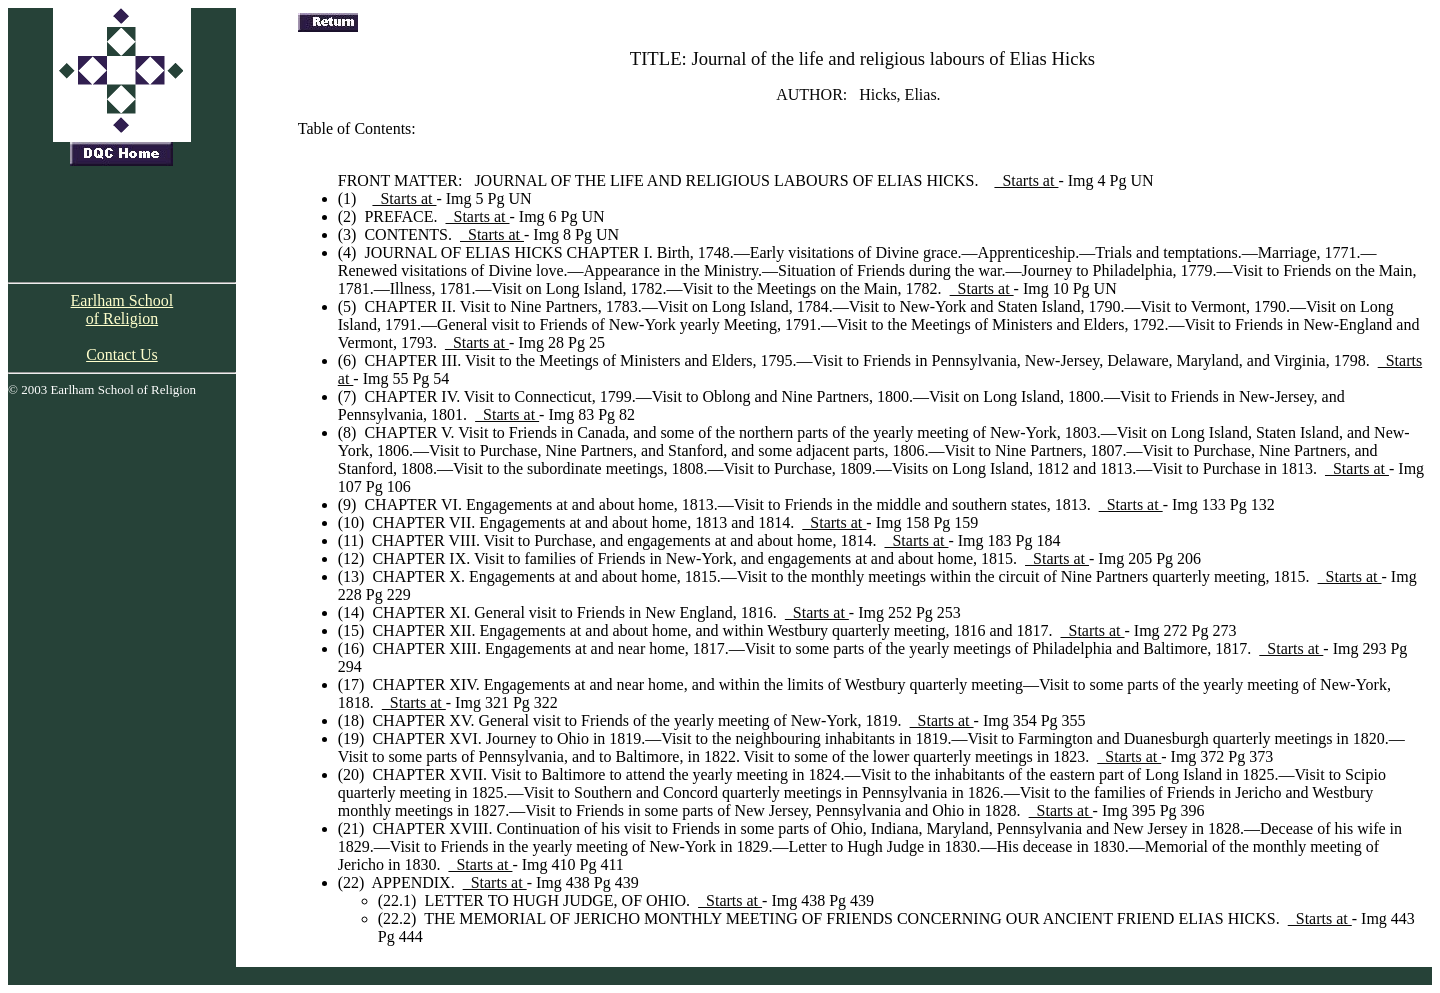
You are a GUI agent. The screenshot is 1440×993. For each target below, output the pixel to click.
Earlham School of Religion (122, 309)
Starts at (1026, 180)
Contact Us (122, 354)
